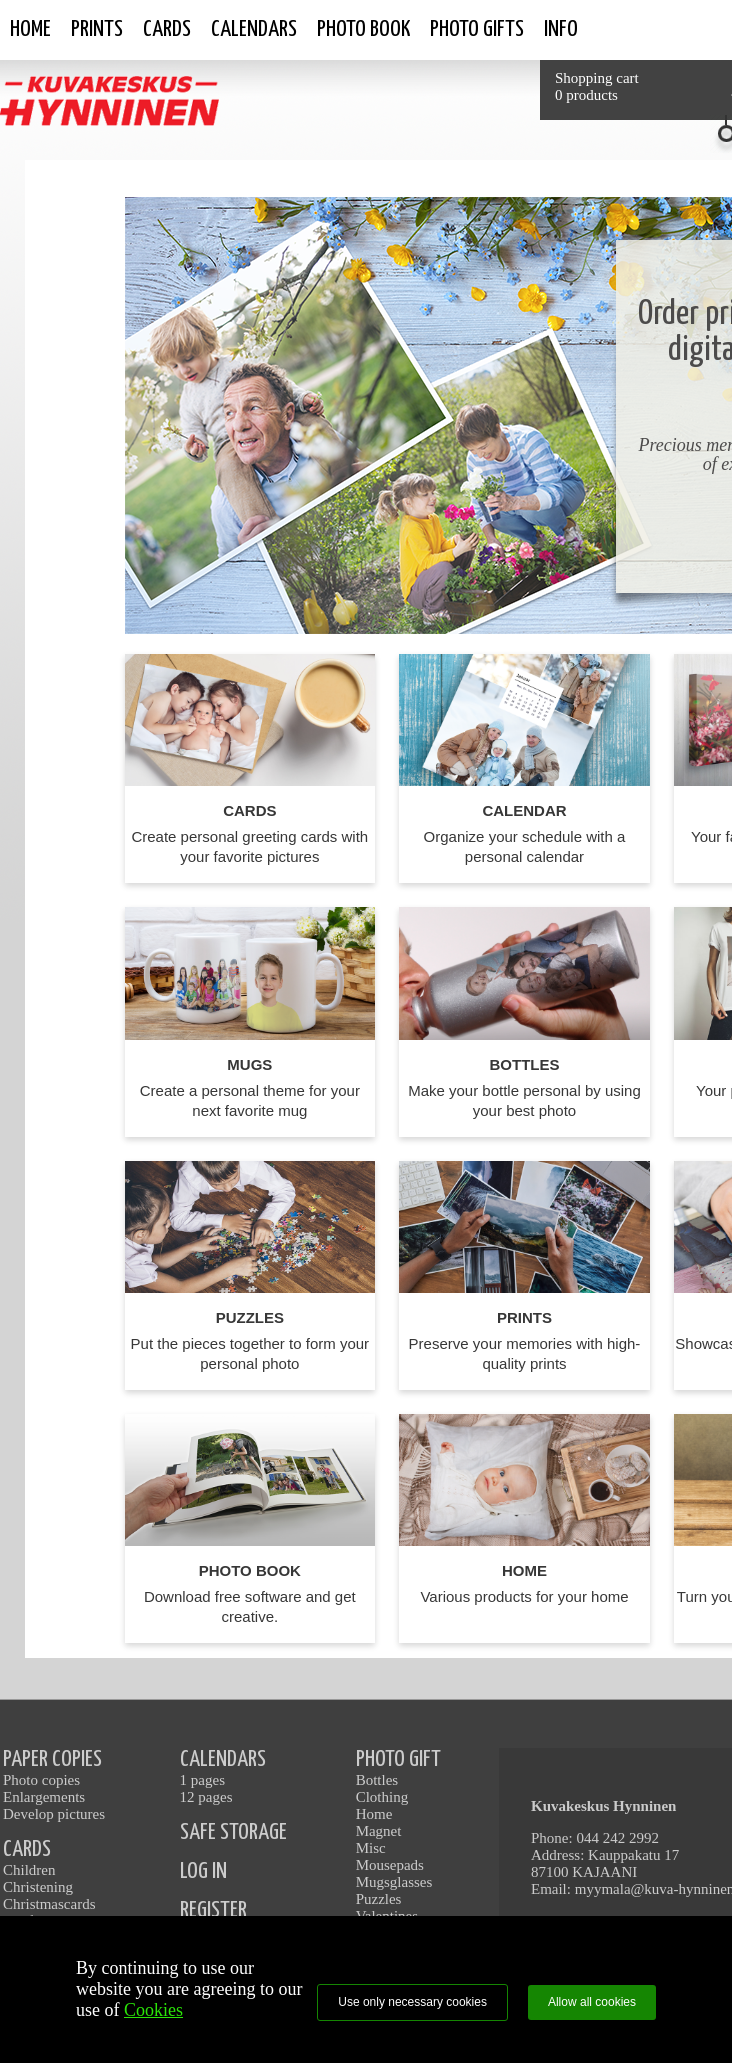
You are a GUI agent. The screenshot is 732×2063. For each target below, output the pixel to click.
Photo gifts (477, 29)
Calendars (254, 29)
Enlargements (44, 1797)
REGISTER (213, 1910)
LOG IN (203, 1871)
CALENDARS (223, 1759)
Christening (38, 1887)
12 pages (206, 1797)
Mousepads (390, 1865)
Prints (97, 29)
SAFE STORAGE (233, 1832)
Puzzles (379, 1899)
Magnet (379, 1831)
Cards (167, 29)
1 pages (202, 1780)
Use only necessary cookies (412, 2002)
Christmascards (49, 1904)
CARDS (27, 1849)
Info (561, 29)
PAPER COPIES (52, 1759)
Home (30, 29)
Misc (371, 1848)
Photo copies (41, 1780)
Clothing (382, 1797)
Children (29, 1870)
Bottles (377, 1780)
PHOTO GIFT (398, 1759)
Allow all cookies (592, 2002)
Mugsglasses (394, 1882)
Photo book (363, 29)
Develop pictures (54, 1814)
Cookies (153, 2010)
